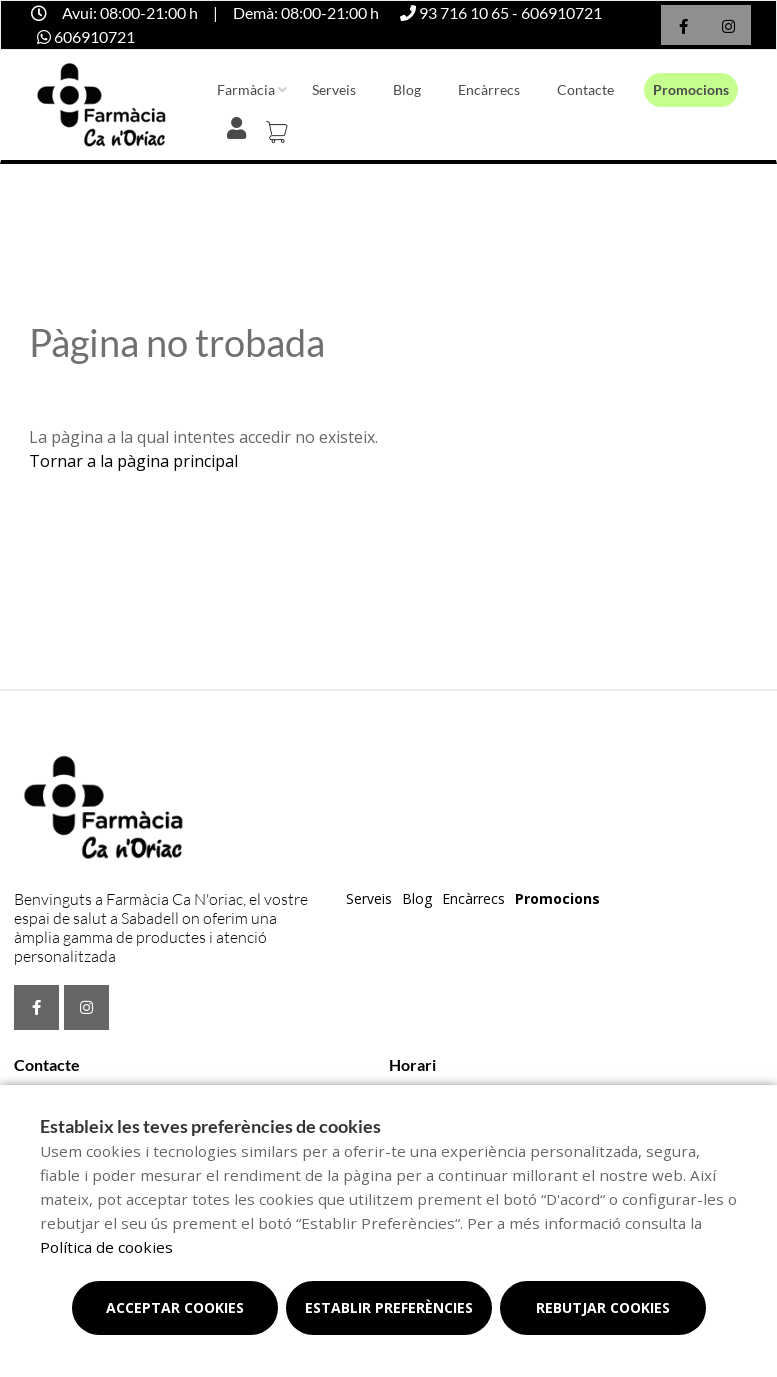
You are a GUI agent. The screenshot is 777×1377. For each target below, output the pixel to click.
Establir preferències (389, 1307)
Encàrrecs (489, 89)
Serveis (334, 89)
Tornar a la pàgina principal (133, 461)
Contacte (585, 89)
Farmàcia (246, 89)
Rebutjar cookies (603, 1307)
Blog (407, 89)
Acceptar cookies (175, 1307)
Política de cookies (106, 1247)
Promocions (691, 89)
